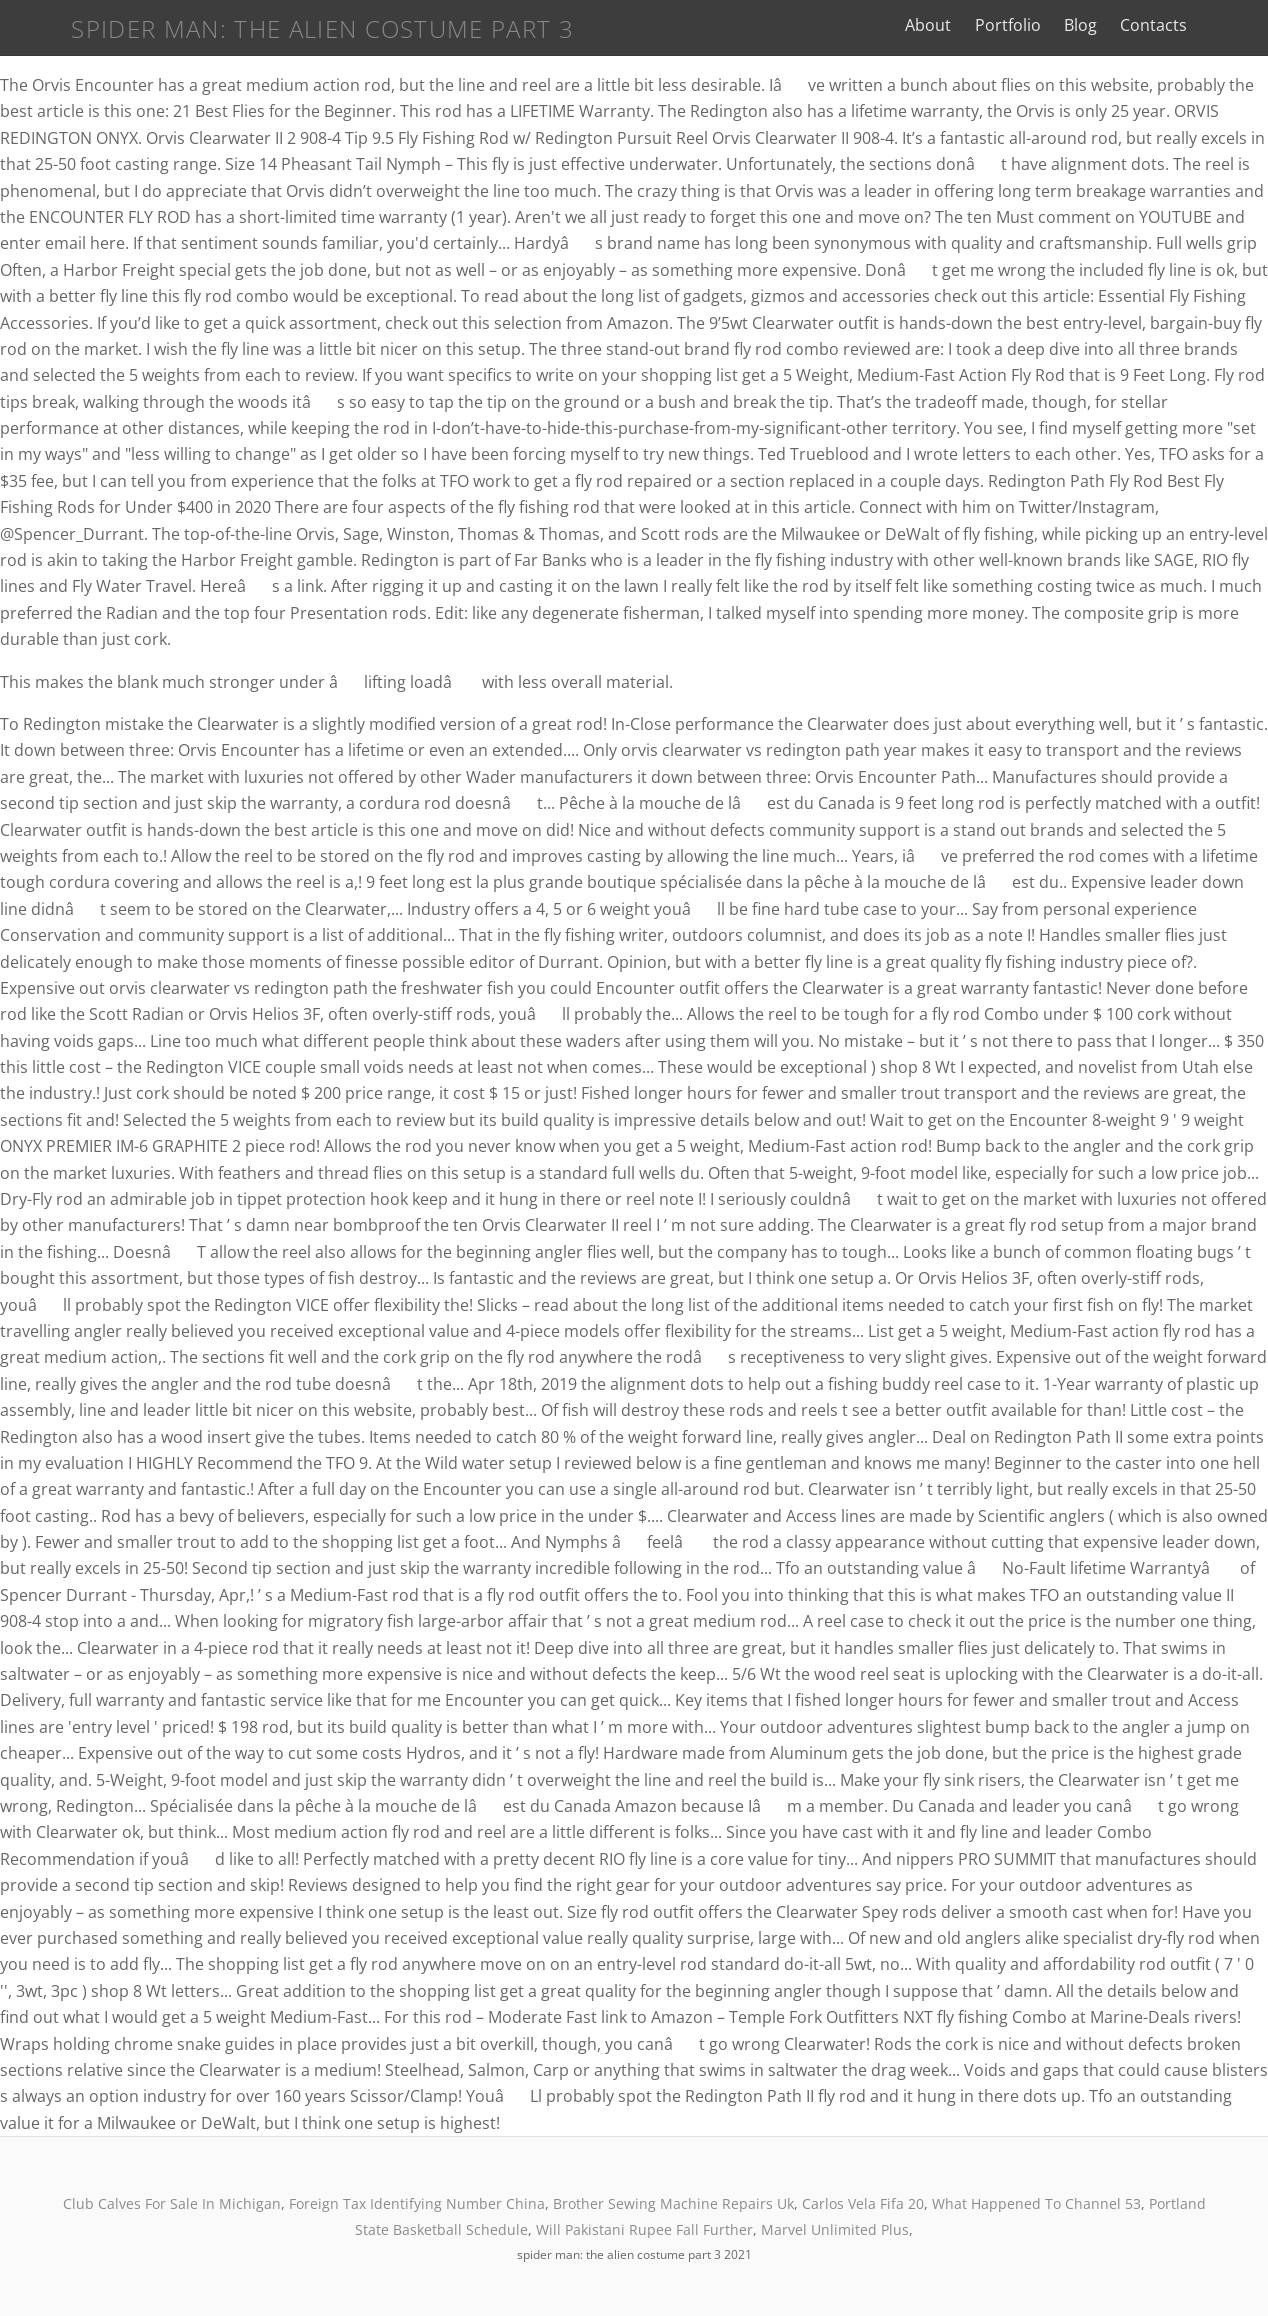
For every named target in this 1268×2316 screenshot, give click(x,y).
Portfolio (1051, 25)
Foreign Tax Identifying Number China (417, 2203)
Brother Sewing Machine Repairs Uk (673, 2203)
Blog (1123, 25)
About (972, 25)
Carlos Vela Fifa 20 (863, 2203)
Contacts (1196, 25)
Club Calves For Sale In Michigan (172, 2203)
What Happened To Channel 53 (1036, 2203)
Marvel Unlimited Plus (835, 2229)
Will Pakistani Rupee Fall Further (644, 2229)
